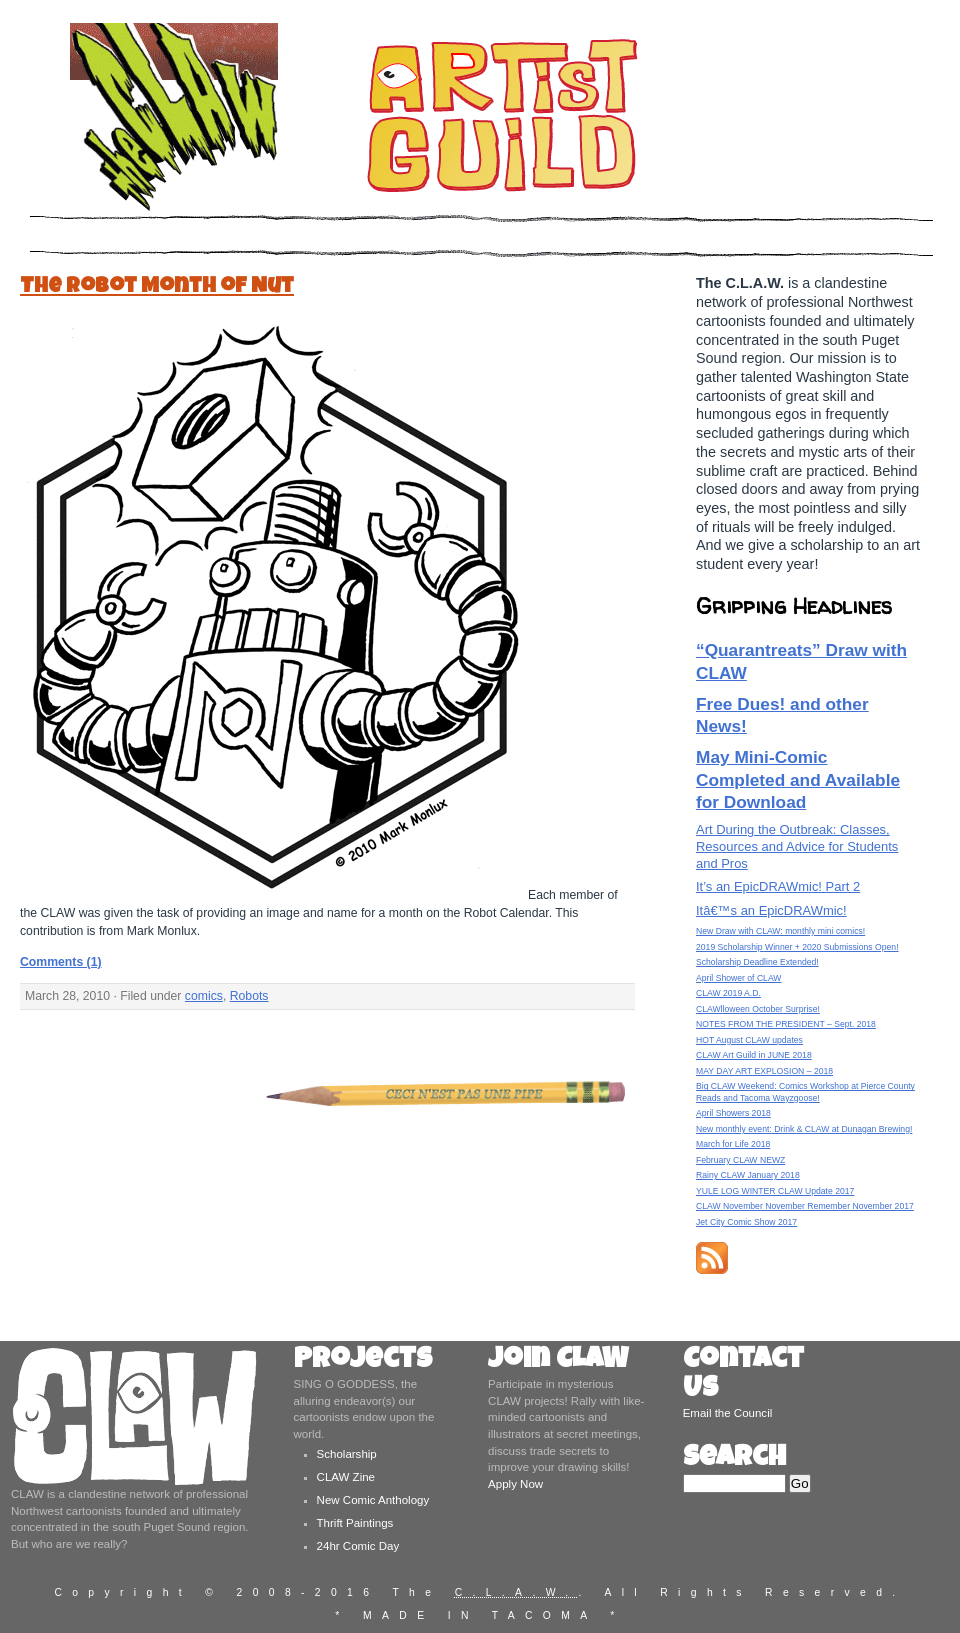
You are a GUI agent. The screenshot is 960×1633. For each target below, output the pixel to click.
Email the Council (728, 1413)
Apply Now (515, 1484)
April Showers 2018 (733, 1113)
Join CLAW (558, 1361)
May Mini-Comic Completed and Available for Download (798, 779)
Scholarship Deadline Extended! (757, 962)
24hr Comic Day (358, 1546)
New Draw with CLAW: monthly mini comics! (780, 931)
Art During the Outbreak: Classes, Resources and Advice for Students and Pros (797, 846)
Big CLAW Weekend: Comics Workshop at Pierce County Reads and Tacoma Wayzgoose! (805, 1091)
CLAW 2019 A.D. (728, 993)
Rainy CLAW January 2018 (748, 1175)
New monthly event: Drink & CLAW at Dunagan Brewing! (804, 1129)
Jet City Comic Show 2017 (746, 1222)
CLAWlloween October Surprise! (758, 1009)
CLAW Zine (346, 1477)
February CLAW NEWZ (740, 1160)
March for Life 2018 (733, 1144)
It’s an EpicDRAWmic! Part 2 (778, 886)
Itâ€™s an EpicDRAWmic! (771, 910)
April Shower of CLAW (738, 978)
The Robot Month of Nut (157, 287)
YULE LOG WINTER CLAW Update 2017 (775, 1191)
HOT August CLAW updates (749, 1040)
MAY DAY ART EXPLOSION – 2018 (764, 1071)
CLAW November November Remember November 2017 (805, 1206)
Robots (249, 996)
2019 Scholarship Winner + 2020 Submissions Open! (797, 947)
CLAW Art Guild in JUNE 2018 (754, 1055)
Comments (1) (61, 962)
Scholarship (347, 1454)
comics (204, 996)
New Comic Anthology (373, 1500)
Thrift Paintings (355, 1523)
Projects (363, 1361)
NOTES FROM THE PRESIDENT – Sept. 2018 (786, 1024)
